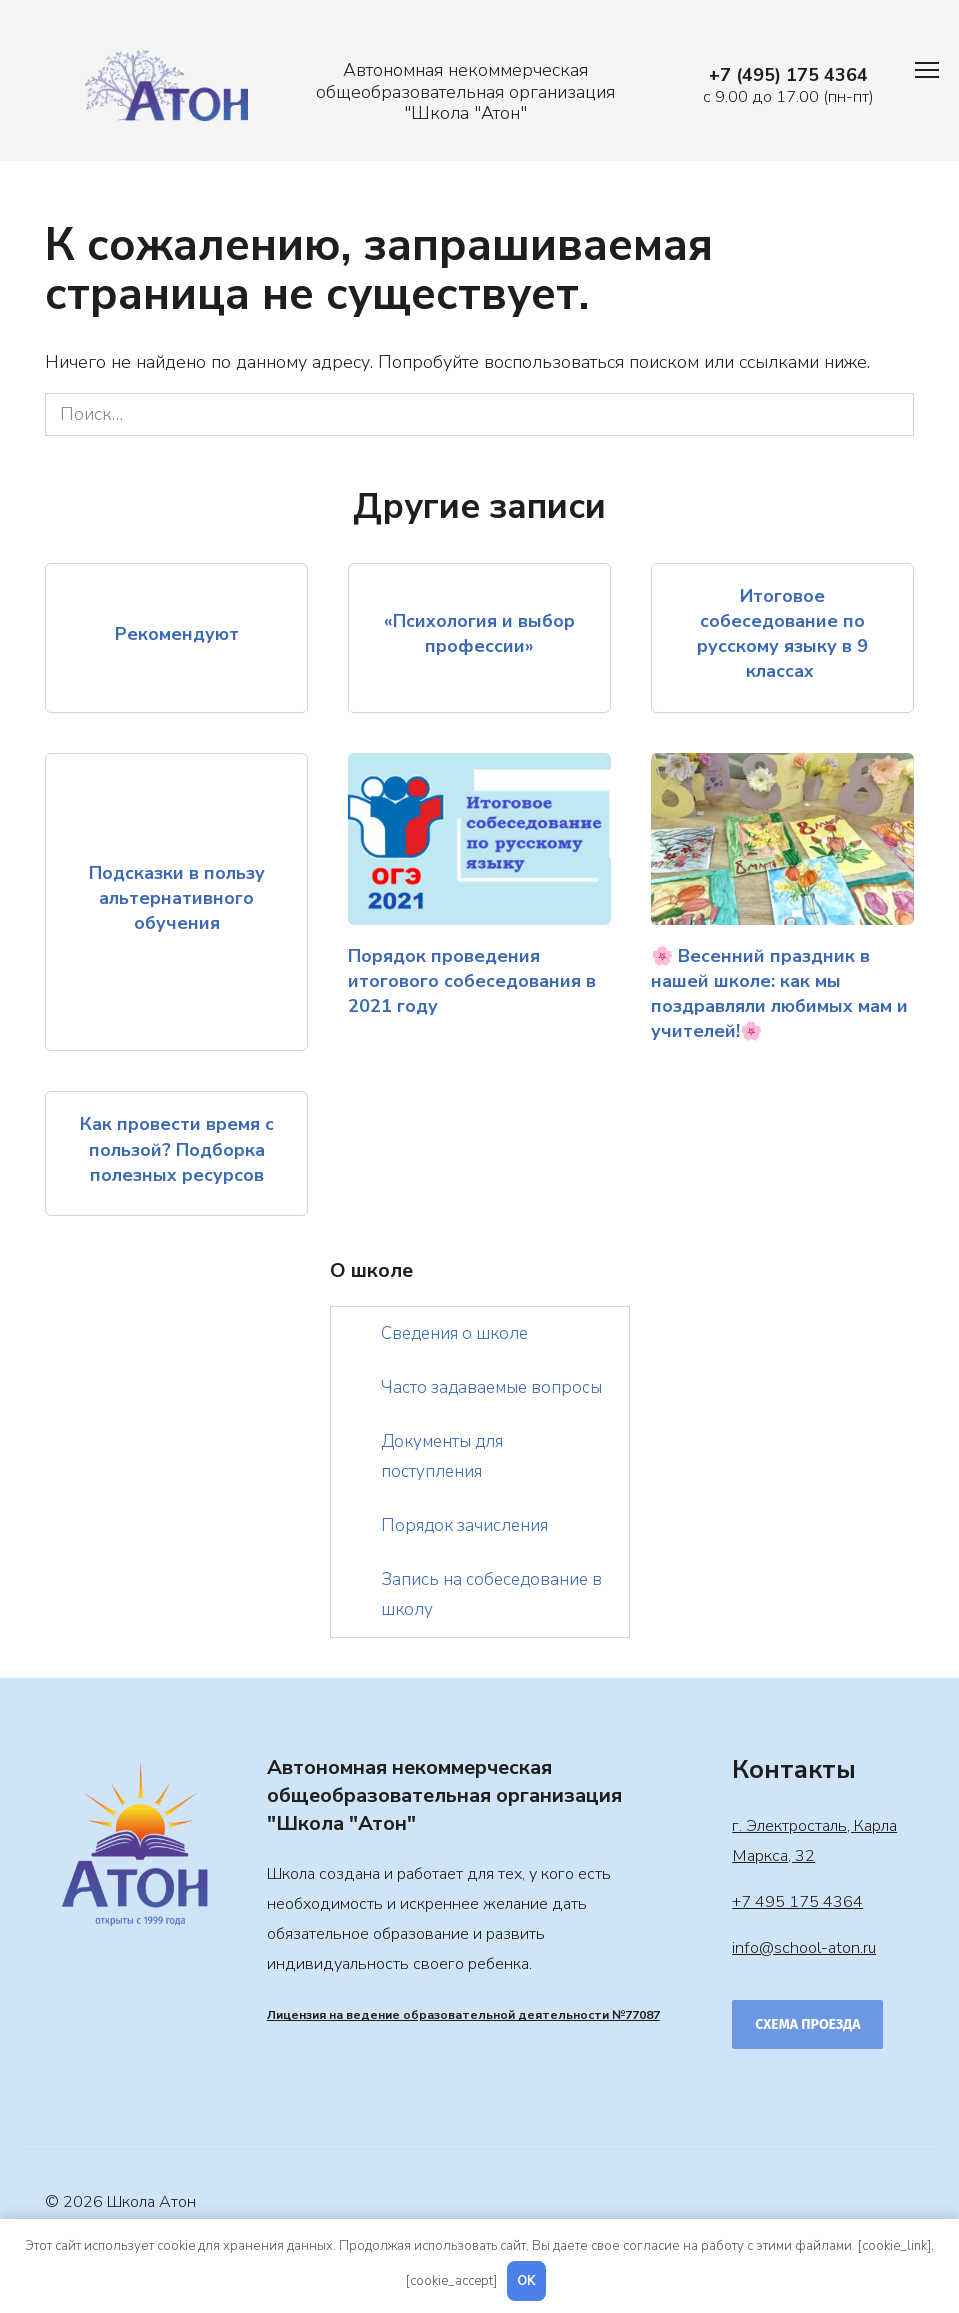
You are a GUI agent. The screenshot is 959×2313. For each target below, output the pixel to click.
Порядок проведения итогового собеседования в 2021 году (472, 980)
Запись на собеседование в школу (491, 1594)
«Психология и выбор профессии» (479, 633)
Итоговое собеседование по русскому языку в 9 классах (782, 634)
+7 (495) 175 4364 (788, 75)
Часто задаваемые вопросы (491, 1387)
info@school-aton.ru (804, 1948)
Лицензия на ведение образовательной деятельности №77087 (463, 2015)
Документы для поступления (442, 1456)
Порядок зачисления (464, 1525)
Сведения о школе (454, 1333)
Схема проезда (807, 2024)
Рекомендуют (177, 633)
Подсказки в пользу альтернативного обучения (177, 898)
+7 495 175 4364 (797, 1902)
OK (526, 2281)
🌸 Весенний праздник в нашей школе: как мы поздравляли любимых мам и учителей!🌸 (779, 993)
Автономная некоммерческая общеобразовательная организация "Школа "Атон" (465, 91)
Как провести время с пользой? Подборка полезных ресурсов (177, 1149)
